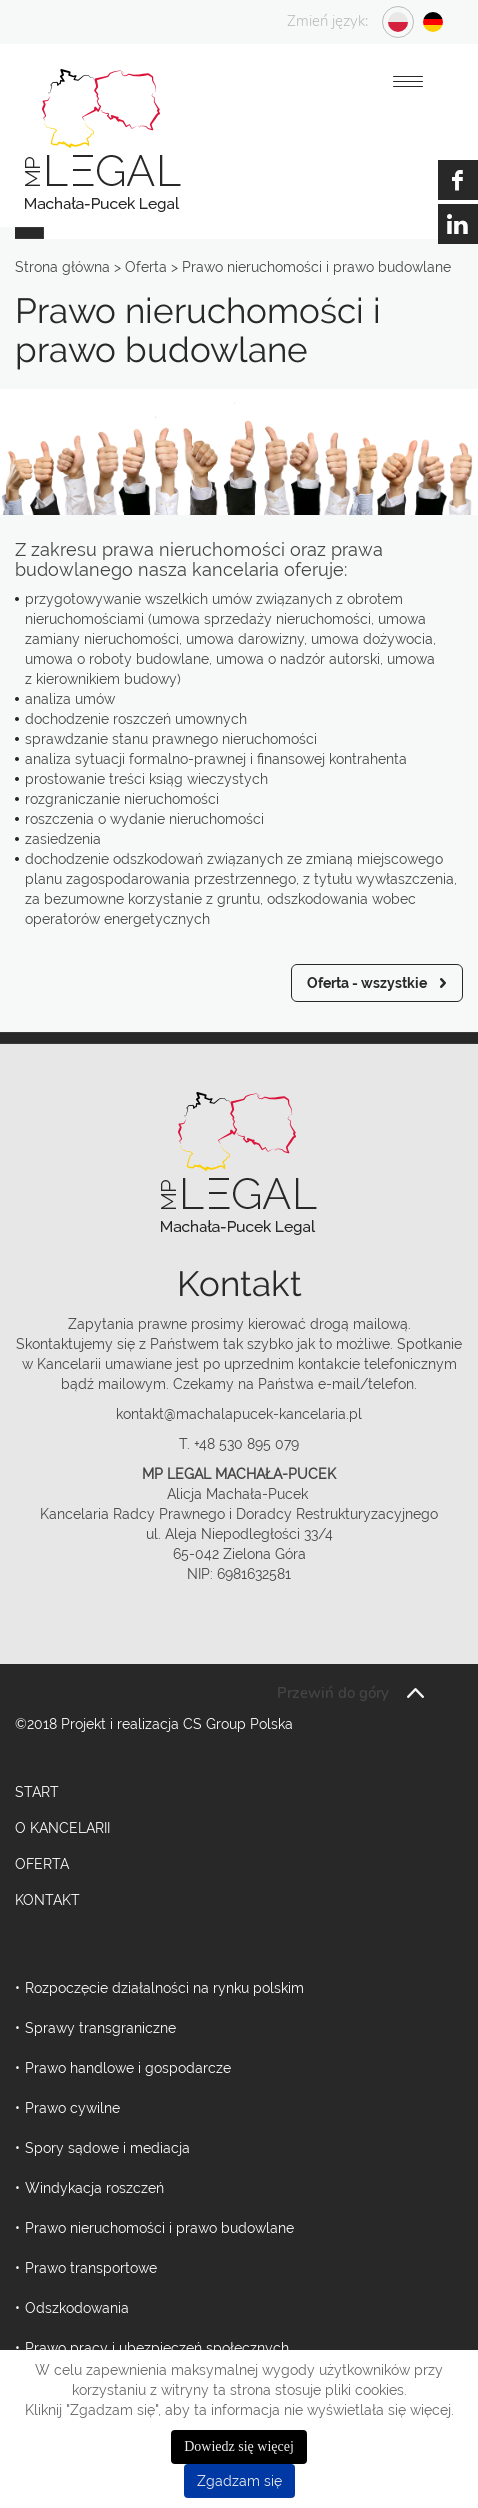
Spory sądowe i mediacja (107, 2148)
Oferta (42, 1864)
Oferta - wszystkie (367, 983)
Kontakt (47, 1900)
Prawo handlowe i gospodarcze (128, 2068)
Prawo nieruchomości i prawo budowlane (159, 2228)
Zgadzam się (239, 2481)
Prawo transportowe (91, 2268)
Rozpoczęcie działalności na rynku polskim (164, 1988)
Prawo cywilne (72, 2108)
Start (37, 1792)
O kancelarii (62, 1828)
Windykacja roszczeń (94, 2188)
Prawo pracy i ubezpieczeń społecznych (157, 2348)
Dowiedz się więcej (239, 2446)
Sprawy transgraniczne (100, 2028)
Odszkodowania (77, 2308)
